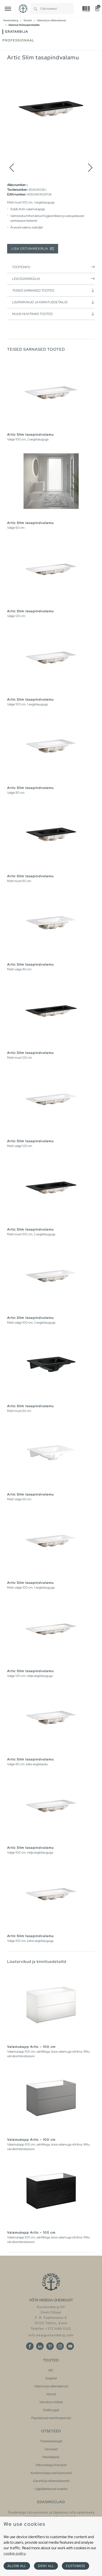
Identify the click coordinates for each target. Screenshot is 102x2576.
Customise (75, 2566)
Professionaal (18, 40)
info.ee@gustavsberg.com (51, 2335)
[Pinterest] (50, 2346)
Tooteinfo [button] (53, 267)
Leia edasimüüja (53, 278)
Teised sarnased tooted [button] (53, 290)
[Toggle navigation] (8, 8)
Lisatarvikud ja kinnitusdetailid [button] (53, 302)
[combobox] (57, 8)
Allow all (17, 2566)
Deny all (46, 2566)
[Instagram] (60, 2346)
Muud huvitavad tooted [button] (53, 314)
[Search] (35, 8)
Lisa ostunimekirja (32, 249)
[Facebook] (30, 2346)
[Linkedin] (40, 2346)
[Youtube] (70, 2346)
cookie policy (15, 2553)
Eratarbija (16, 32)
